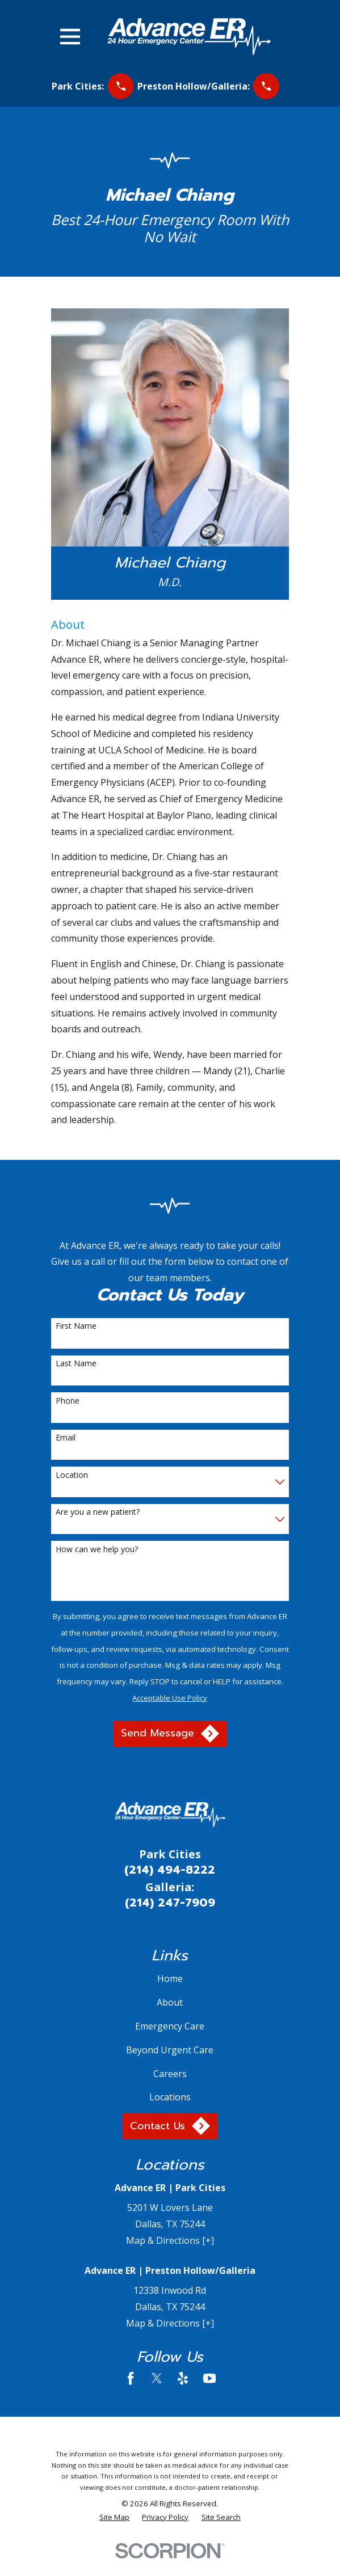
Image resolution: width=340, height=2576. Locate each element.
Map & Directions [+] (170, 2240)
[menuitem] (114, 2517)
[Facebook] (130, 2378)
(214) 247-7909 (170, 1902)
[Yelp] (183, 2378)
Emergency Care (169, 2026)
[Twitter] (156, 2378)
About (170, 2002)
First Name (76, 1326)
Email (65, 1438)
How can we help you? (97, 1549)
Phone (67, 1401)
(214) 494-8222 (169, 1869)
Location (72, 1475)
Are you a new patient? (98, 1512)
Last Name (76, 1363)
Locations (170, 2097)
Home (170, 1978)
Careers (170, 2073)
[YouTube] (209, 2378)
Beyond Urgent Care (169, 2050)
